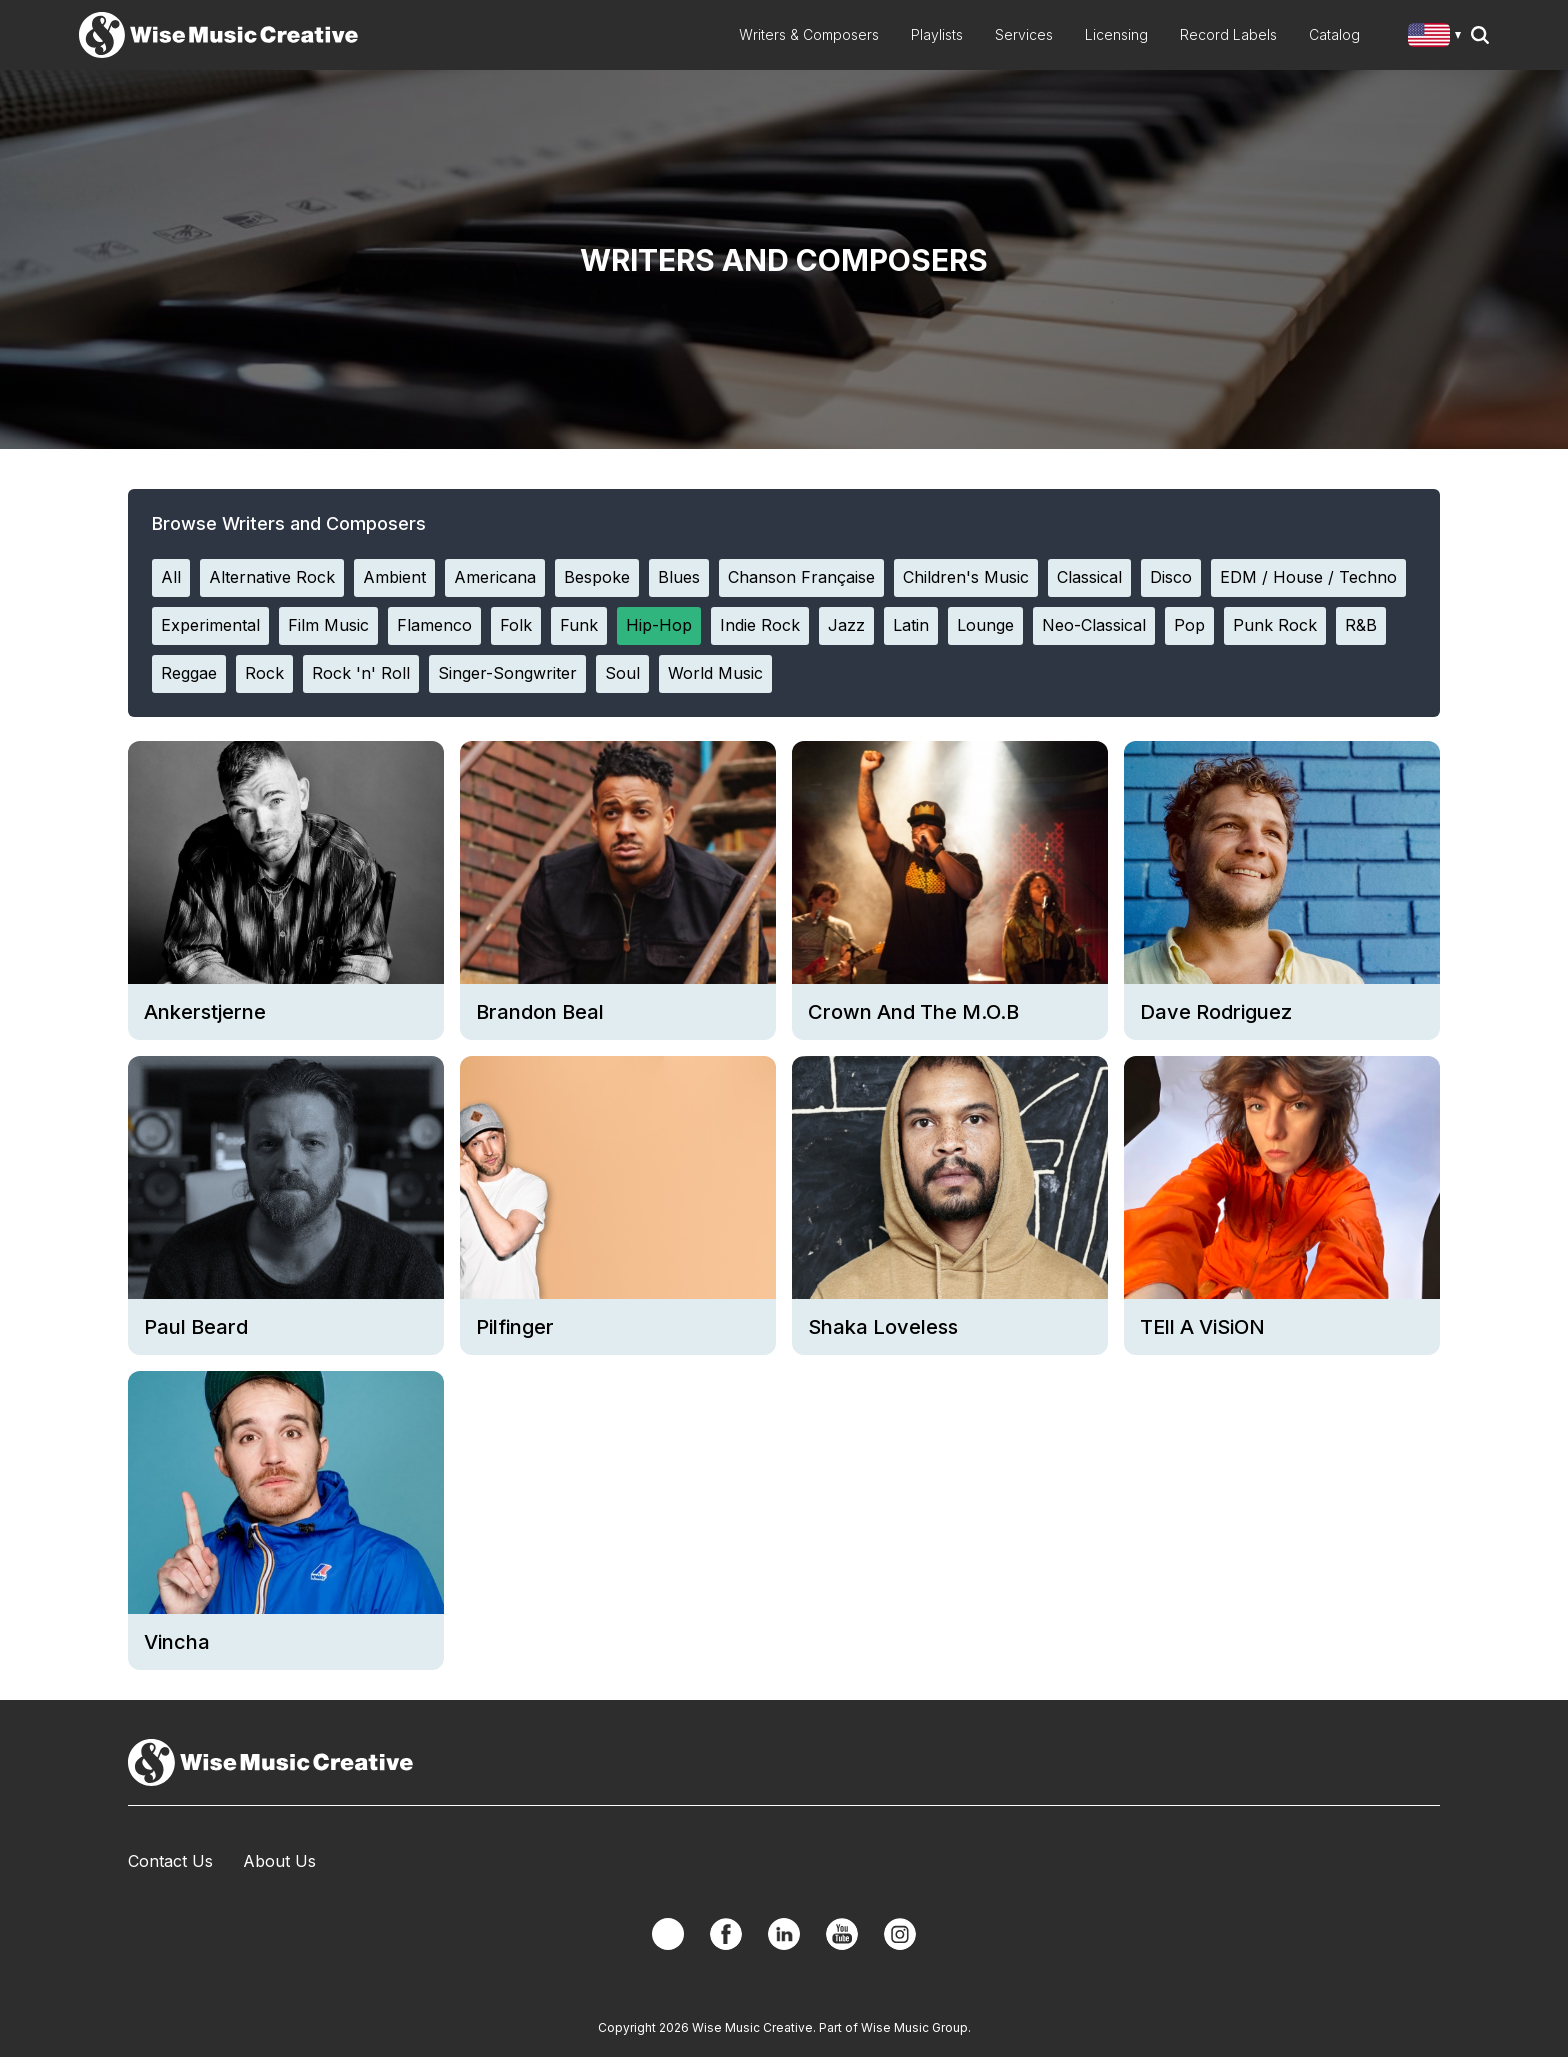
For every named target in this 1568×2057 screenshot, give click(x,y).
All (171, 577)
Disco (1171, 577)
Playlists (937, 34)
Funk (579, 625)
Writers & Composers (809, 34)
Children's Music (966, 577)
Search (1480, 35)
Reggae (189, 673)
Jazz (846, 625)
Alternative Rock (272, 577)
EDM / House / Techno (1308, 577)
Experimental (210, 625)
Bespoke (597, 577)
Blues (679, 577)
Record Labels (1228, 34)
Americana (495, 577)
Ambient (394, 577)
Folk (516, 625)
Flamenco (434, 625)
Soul (622, 673)
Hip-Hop (659, 625)
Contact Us (170, 1861)
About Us (279, 1861)
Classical (1089, 577)
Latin (911, 625)
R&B (1361, 625)
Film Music (328, 625)
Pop (1189, 625)
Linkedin (784, 1934)
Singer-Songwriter (507, 673)
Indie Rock (760, 625)
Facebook (726, 1934)
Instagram (900, 1934)
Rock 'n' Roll (361, 673)
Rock (264, 673)
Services (1024, 34)
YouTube (842, 1934)
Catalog (1334, 34)
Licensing (1116, 34)
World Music (715, 673)
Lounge (985, 625)
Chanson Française (801, 577)
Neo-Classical (1094, 625)
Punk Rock (1275, 625)
